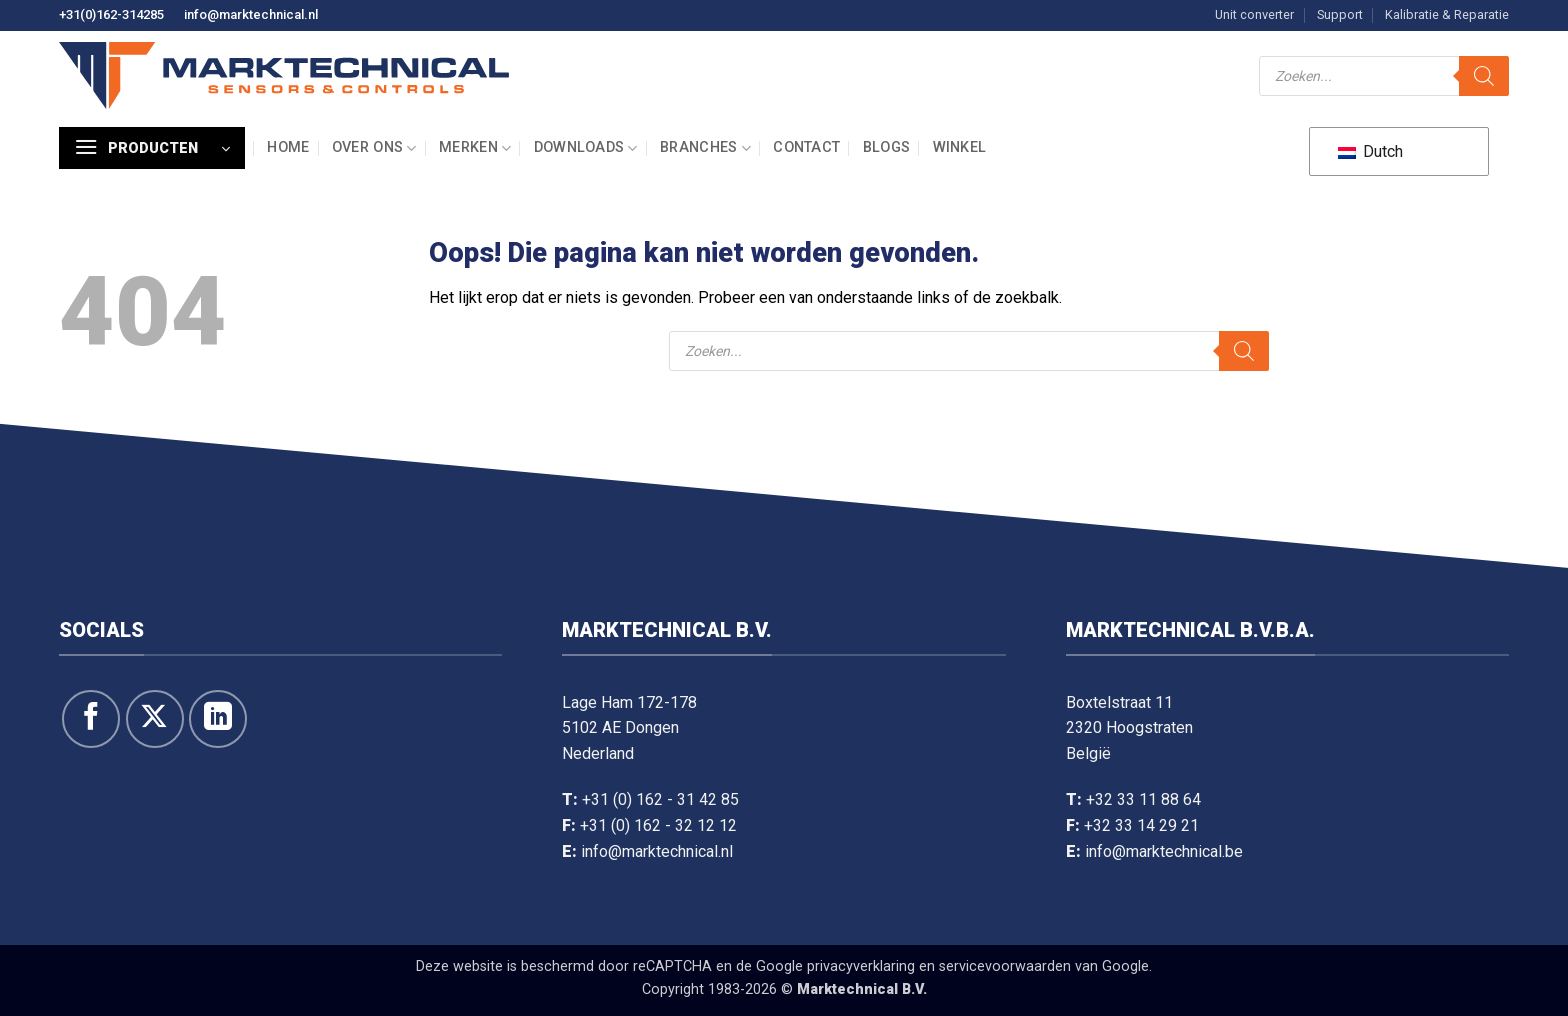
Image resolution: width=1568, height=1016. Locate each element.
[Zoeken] (1484, 76)
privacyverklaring (861, 966)
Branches (705, 148)
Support (1340, 14)
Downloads (586, 148)
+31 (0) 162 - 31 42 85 (660, 799)
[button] (152, 148)
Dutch (1370, 151)
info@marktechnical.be (1164, 851)
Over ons (374, 148)
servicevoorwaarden (1005, 966)
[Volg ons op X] (155, 719)
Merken (475, 148)
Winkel (960, 147)
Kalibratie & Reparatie (1447, 14)
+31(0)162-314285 (111, 14)
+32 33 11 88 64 (1143, 799)
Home (288, 147)
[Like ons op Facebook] (91, 719)
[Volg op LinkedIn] (218, 719)
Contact (806, 147)
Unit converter (1254, 14)
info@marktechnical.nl (251, 14)
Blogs (886, 147)
